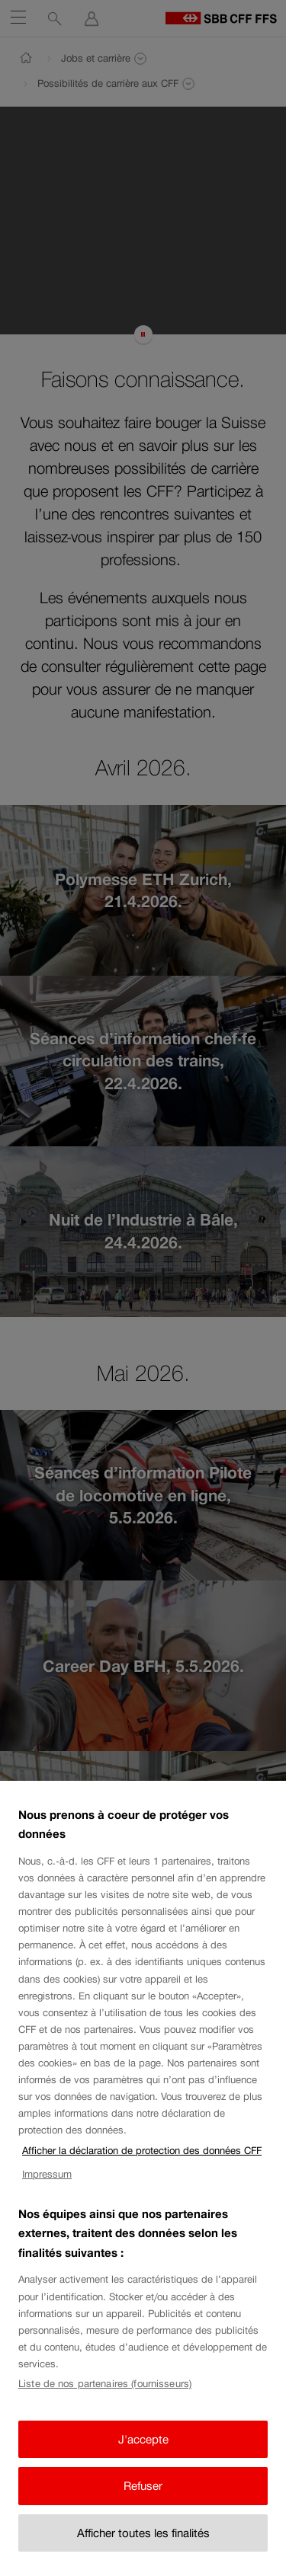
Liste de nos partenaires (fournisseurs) (104, 2401)
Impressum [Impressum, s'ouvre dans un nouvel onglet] (47, 2191)
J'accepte (143, 2456)
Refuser (143, 2503)
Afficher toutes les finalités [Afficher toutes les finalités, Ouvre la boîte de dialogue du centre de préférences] (143, 2549)
